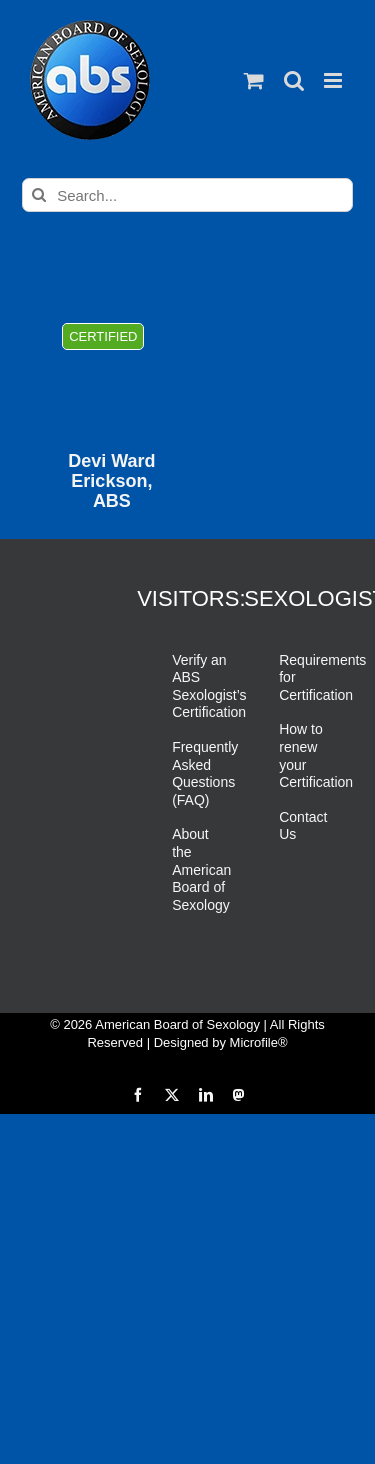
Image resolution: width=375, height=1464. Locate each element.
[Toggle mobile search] (294, 80)
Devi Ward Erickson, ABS (111, 481)
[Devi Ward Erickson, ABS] (111, 367)
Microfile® (259, 1042)
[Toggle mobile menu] (334, 80)
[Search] (39, 195)
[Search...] (187, 195)
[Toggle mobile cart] (254, 80)
